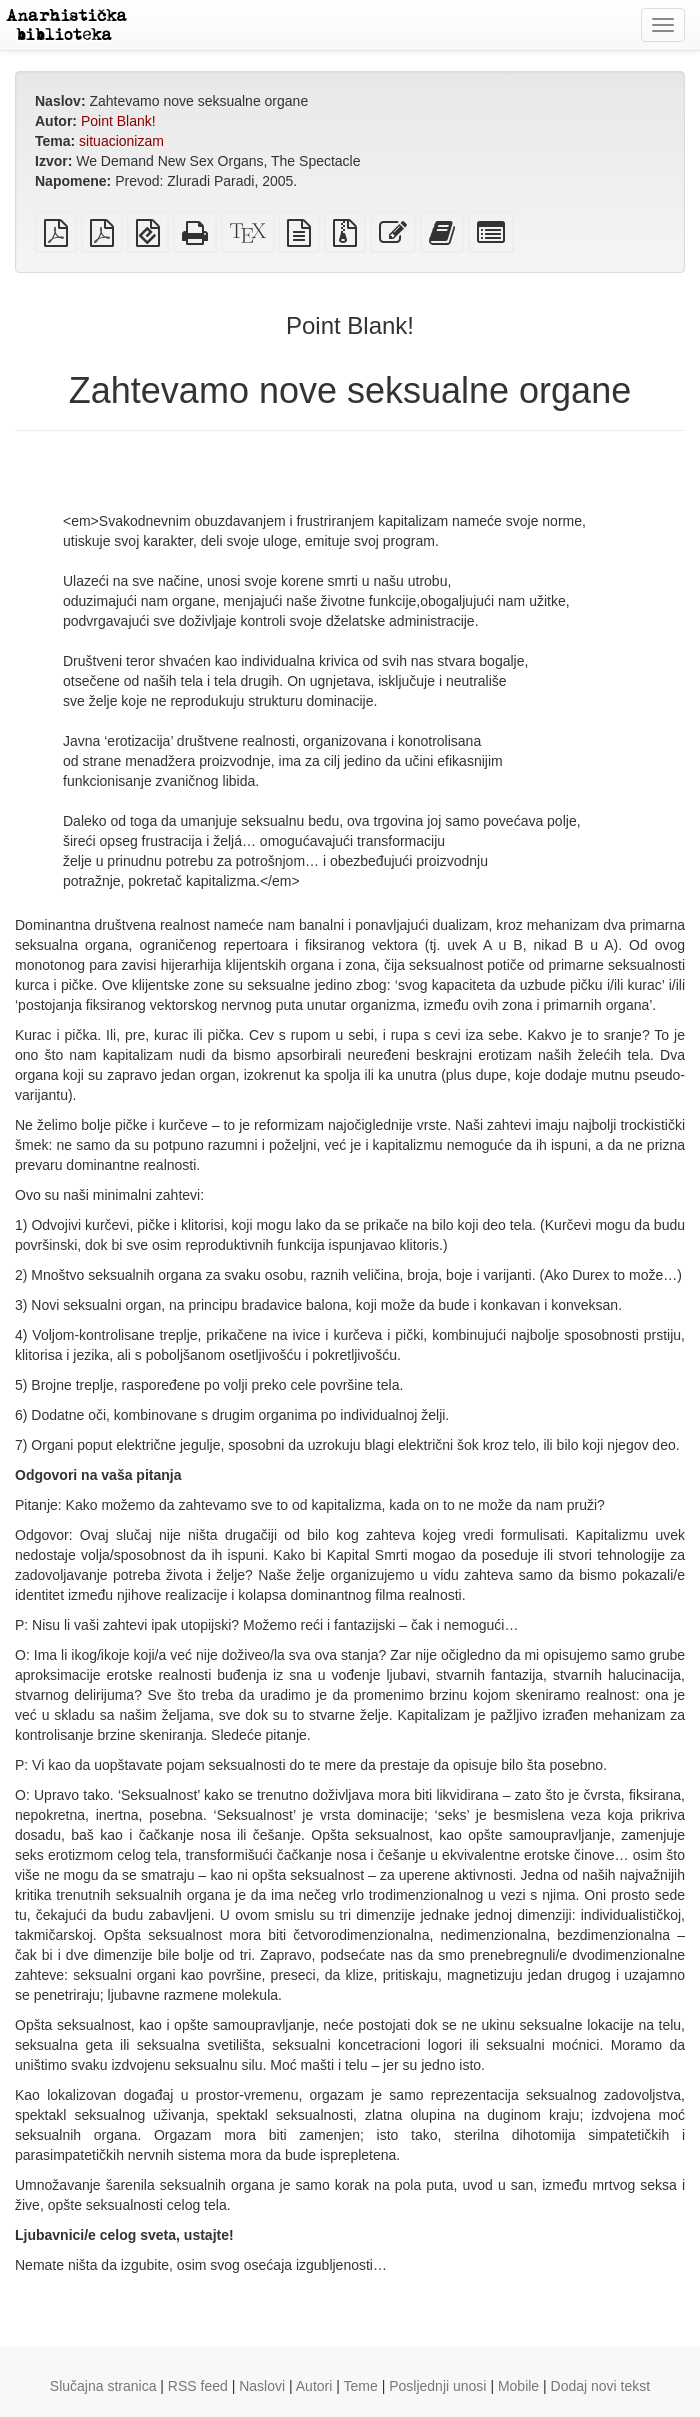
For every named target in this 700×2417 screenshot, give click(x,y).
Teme (361, 2386)
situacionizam (121, 141)
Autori (314, 2386)
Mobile (518, 2386)
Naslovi (262, 2386)
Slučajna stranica (103, 2386)
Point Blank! (118, 121)
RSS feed (198, 2386)
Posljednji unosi (437, 2386)
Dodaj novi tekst (601, 2386)
